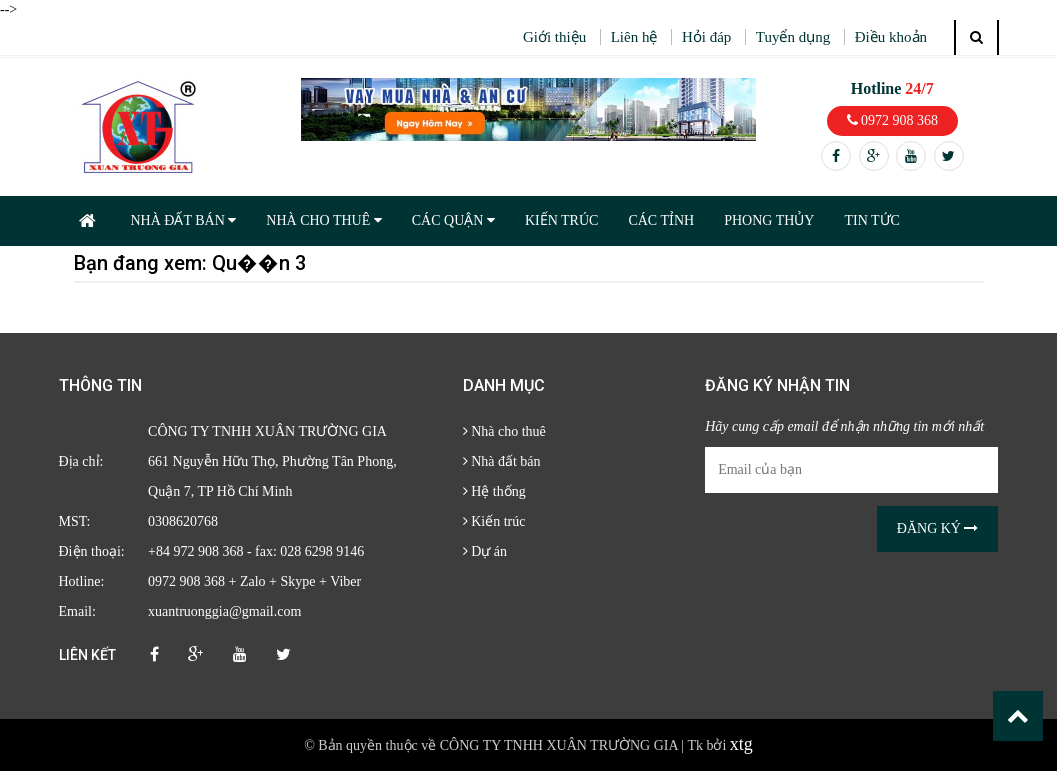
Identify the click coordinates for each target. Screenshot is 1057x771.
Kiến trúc (494, 521)
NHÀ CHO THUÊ (323, 220)
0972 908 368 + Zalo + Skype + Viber (254, 581)
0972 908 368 (893, 120)
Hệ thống (494, 491)
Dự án (485, 551)
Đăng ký (938, 528)
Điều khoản (891, 37)
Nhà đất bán (502, 461)
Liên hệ (634, 37)
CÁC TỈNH (661, 220)
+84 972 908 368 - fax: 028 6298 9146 (256, 551)
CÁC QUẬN (453, 220)
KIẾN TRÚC (561, 220)
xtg (741, 744)
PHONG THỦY (769, 220)
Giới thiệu (554, 37)
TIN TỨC (871, 220)
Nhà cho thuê (504, 431)
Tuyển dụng (793, 37)
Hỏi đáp (706, 37)
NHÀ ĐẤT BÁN (184, 220)
